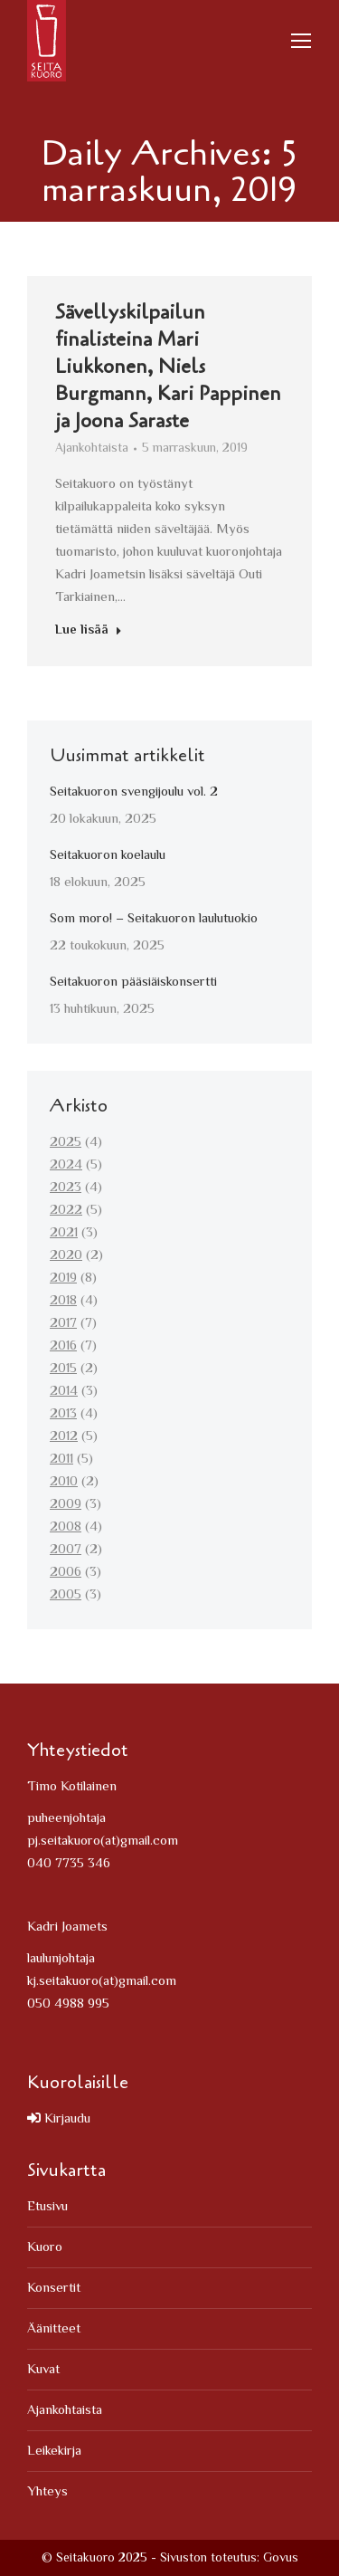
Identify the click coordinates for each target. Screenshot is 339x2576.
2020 (66, 1255)
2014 (64, 1391)
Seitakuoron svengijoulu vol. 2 (134, 792)
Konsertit (53, 2288)
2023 (65, 1188)
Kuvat (43, 2370)
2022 (66, 1210)
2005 (65, 1595)
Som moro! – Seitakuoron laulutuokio (154, 919)
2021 (64, 1233)
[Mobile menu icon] (301, 41)
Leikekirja (54, 2451)
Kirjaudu (58, 2119)
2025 (65, 1142)
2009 (65, 1504)
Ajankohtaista (91, 452)
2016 (63, 1346)
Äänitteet (53, 2329)
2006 (65, 1572)
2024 (66, 1165)
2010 (64, 1482)
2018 (63, 1301)
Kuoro (44, 2247)
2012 (64, 1436)
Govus (280, 2559)
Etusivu (47, 2207)
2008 (65, 1527)
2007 (65, 1550)
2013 (63, 1414)
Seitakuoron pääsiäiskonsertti (133, 982)
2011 (61, 1459)
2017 (63, 1323)
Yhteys (47, 2492)
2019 (63, 1278)
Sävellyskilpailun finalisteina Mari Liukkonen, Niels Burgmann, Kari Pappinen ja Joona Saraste (168, 369)
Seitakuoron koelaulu (107, 855)
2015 (63, 1369)
